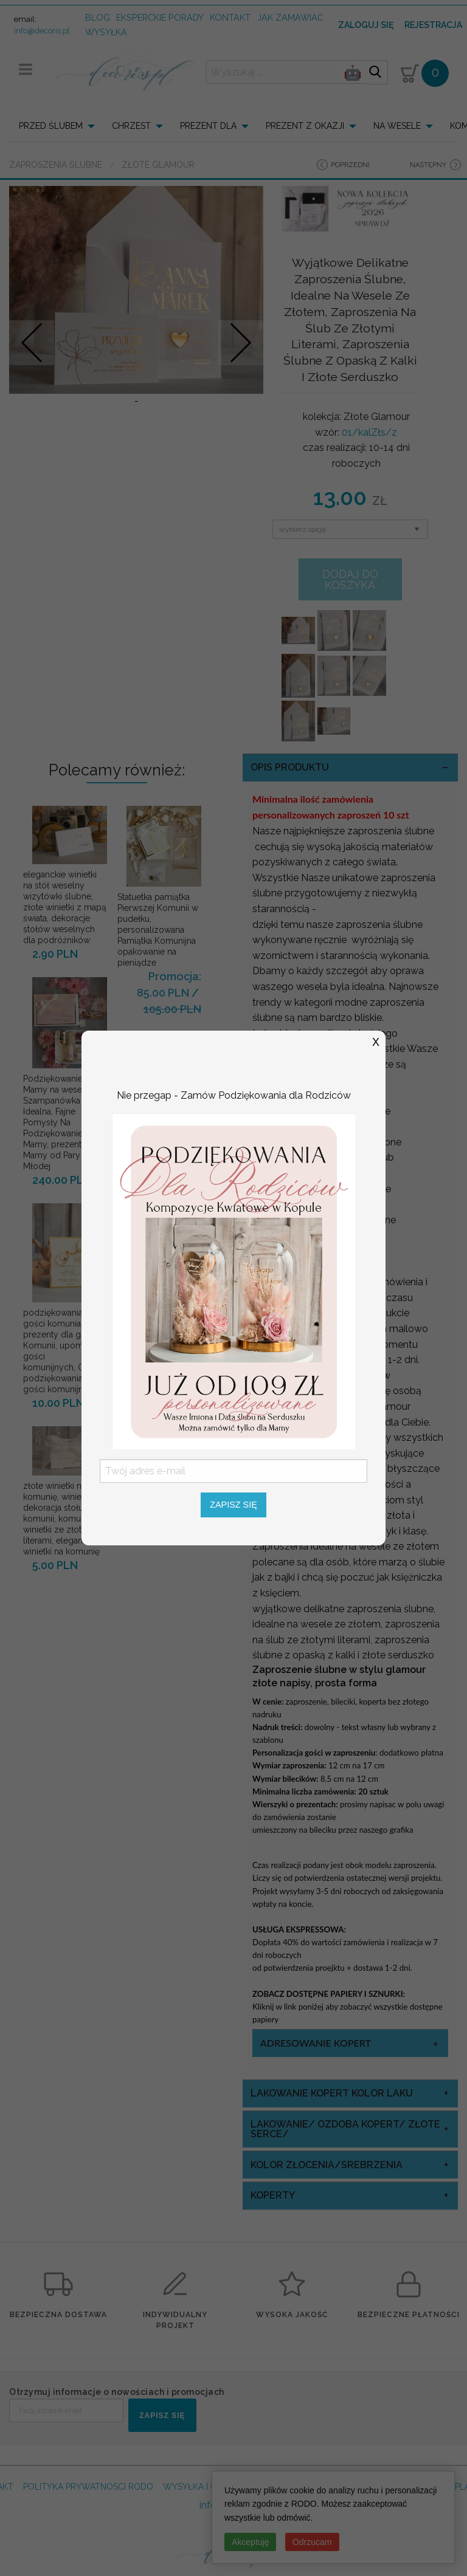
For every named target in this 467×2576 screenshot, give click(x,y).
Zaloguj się (365, 25)
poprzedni (350, 165)
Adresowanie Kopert (315, 2043)
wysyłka (106, 32)
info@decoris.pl (42, 30)
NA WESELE (397, 126)
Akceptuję (250, 2542)
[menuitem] (60, 126)
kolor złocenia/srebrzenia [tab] (327, 2165)
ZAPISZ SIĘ (162, 2415)
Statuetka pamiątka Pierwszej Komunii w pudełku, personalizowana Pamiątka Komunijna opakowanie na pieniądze (157, 929)
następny (428, 165)
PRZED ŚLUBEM (51, 126)
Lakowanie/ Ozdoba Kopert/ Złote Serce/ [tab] (345, 2129)
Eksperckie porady (160, 17)
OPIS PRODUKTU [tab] (290, 767)
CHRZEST (131, 126)
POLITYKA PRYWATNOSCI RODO (88, 2487)
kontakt (230, 17)
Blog (97, 17)
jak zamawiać (290, 17)
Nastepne (241, 342)
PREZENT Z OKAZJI (305, 126)
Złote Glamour (158, 165)
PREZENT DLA (208, 126)
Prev (32, 342)
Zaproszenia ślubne (55, 165)
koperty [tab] (273, 2195)
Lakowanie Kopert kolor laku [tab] (332, 2093)
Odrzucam (312, 2542)
